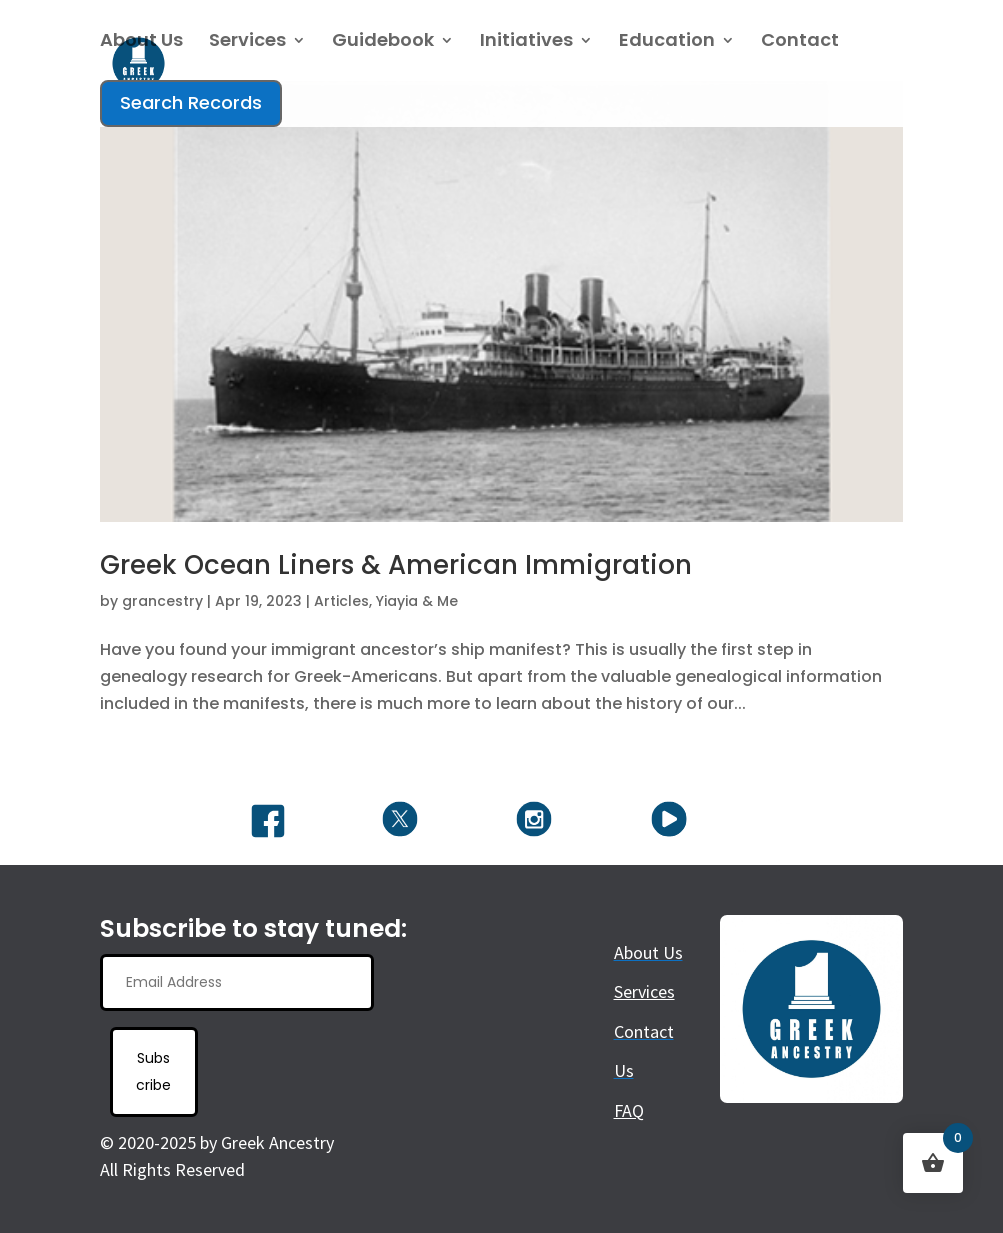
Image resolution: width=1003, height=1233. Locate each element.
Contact (800, 42)
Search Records (191, 102)
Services (247, 42)
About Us (141, 42)
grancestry (162, 601)
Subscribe (153, 1071)
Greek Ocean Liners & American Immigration (396, 565)
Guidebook (383, 42)
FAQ (629, 1110)
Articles (341, 601)
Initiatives (526, 42)
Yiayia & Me (417, 601)
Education (667, 42)
